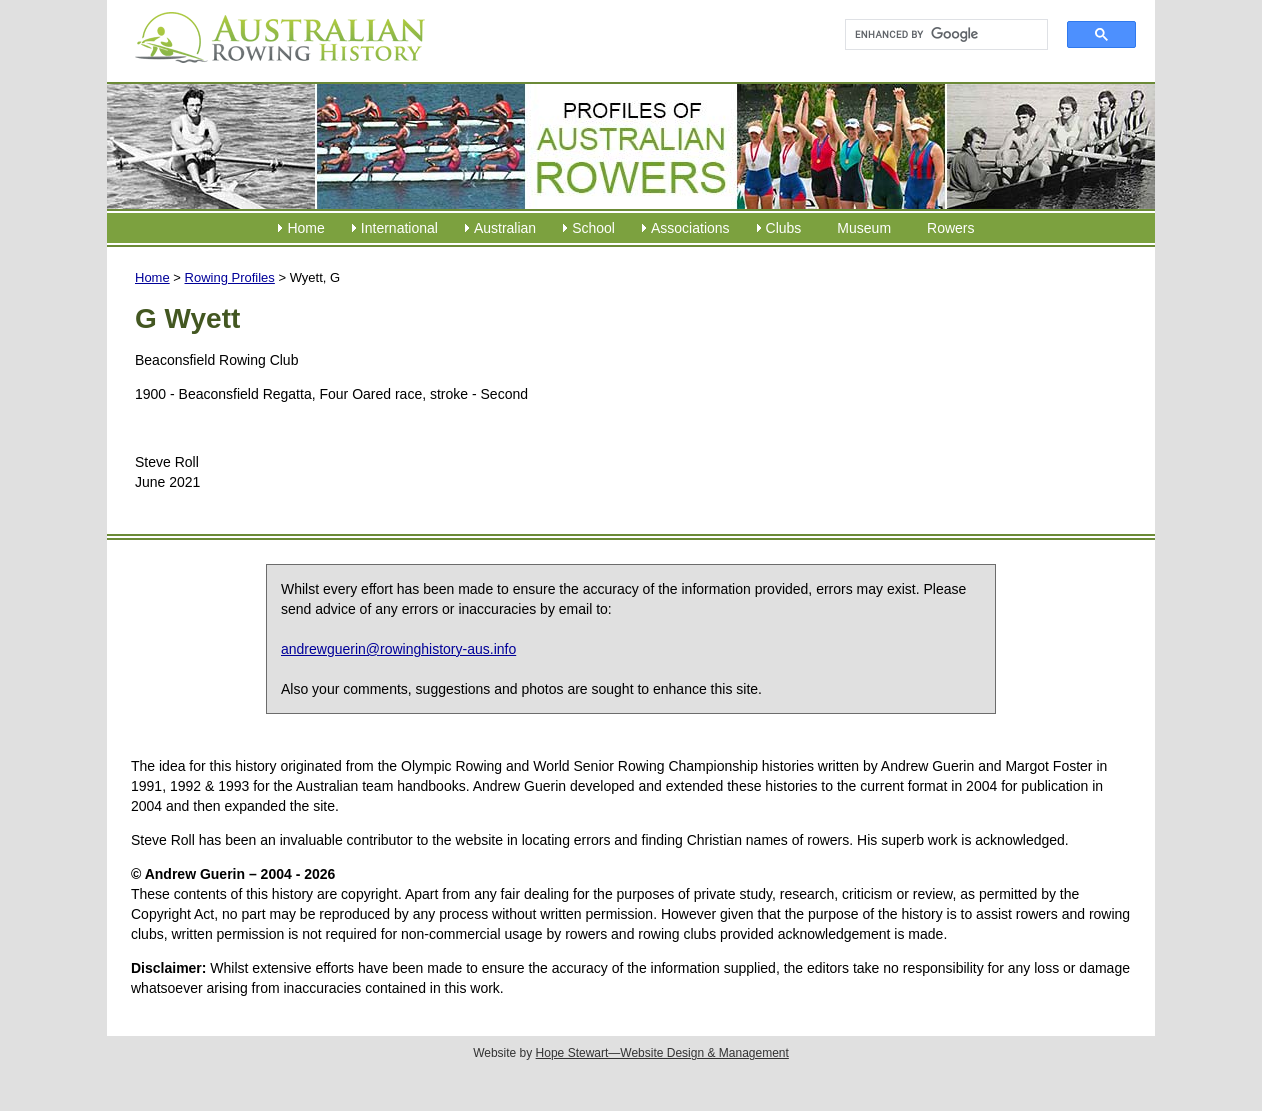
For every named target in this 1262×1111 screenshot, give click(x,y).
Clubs (784, 228)
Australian (505, 228)
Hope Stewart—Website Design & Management (662, 1053)
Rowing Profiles (230, 277)
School (593, 228)
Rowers (950, 228)
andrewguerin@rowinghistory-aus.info (398, 649)
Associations (690, 228)
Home (305, 228)
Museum (864, 228)
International (399, 228)
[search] (937, 35)
